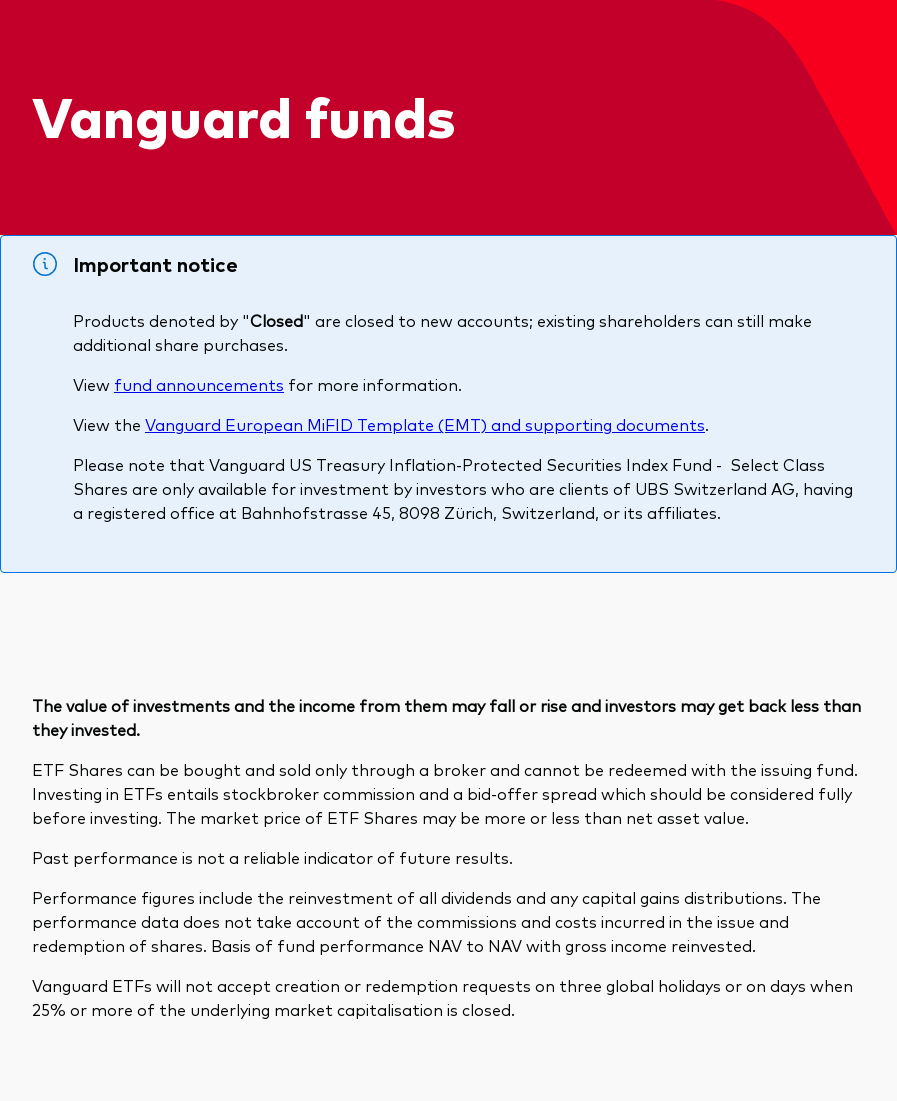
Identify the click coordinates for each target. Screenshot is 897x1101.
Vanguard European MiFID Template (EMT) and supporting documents (425, 424)
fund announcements (199, 384)
